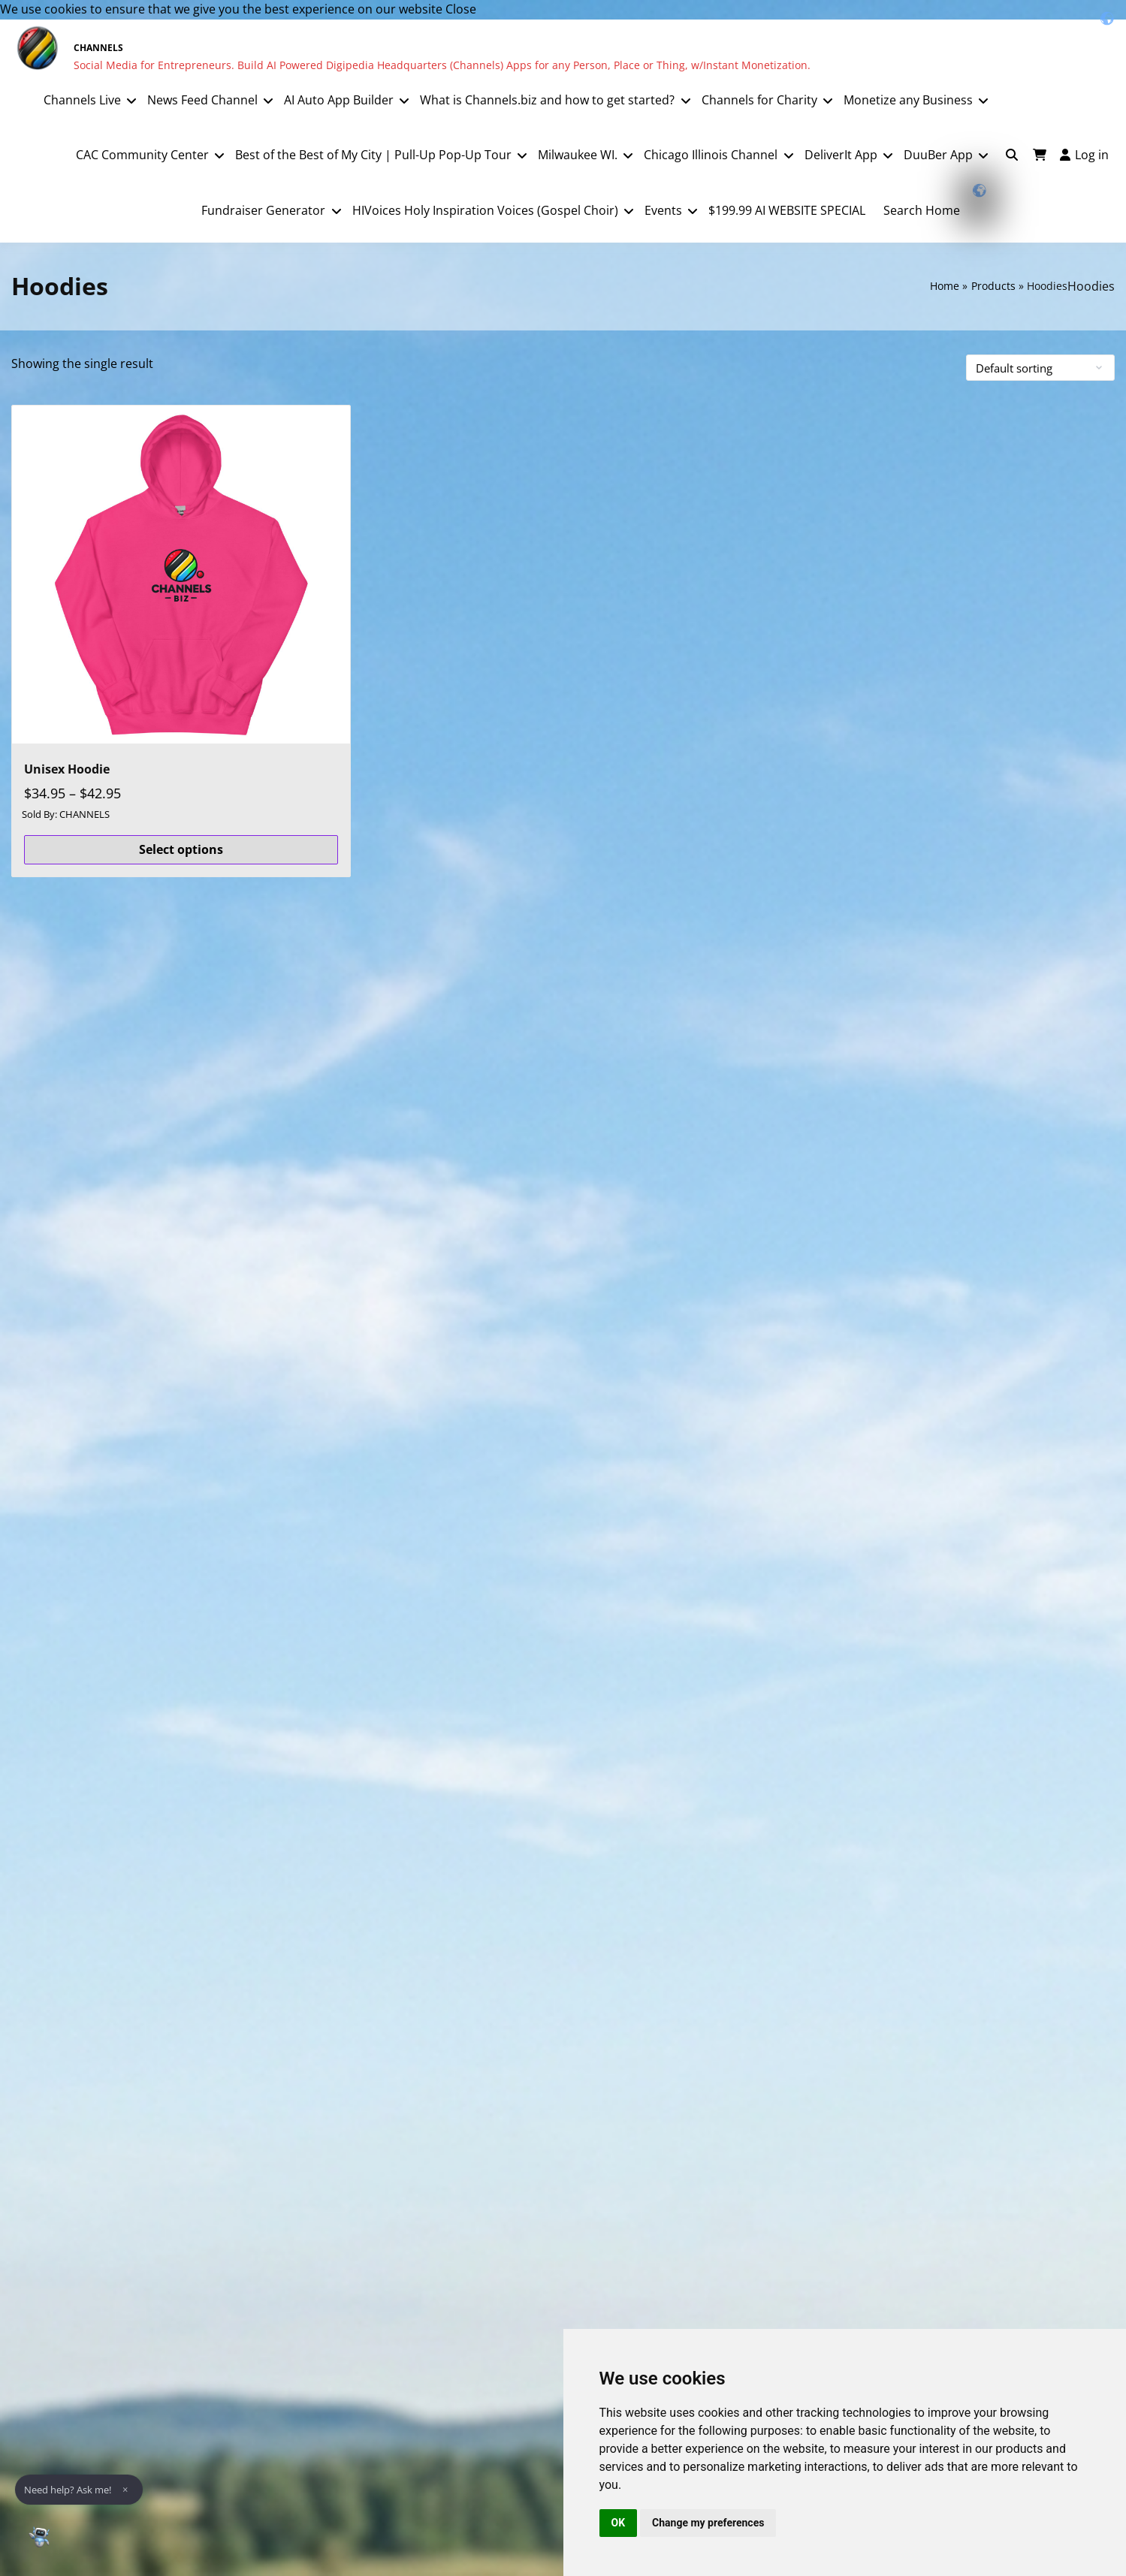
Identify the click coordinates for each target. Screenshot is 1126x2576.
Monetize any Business (908, 100)
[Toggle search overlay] (1012, 155)
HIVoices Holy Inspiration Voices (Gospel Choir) (485, 210)
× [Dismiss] (125, 2489)
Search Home (921, 210)
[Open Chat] (39, 2537)
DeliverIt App (841, 154)
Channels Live (82, 100)
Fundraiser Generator (263, 210)
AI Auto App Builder (339, 100)
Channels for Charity (759, 100)
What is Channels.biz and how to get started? (547, 100)
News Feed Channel (202, 100)
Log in (1084, 154)
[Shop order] (1040, 367)
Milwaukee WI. (577, 154)
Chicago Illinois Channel (710, 154)
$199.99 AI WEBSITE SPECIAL (786, 210)
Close (460, 9)
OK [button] (618, 2523)
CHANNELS (98, 47)
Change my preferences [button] (708, 2523)
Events (663, 210)
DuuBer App (938, 154)
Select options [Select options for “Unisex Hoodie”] (181, 849)
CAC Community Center (142, 154)
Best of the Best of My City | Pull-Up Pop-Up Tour (373, 154)
